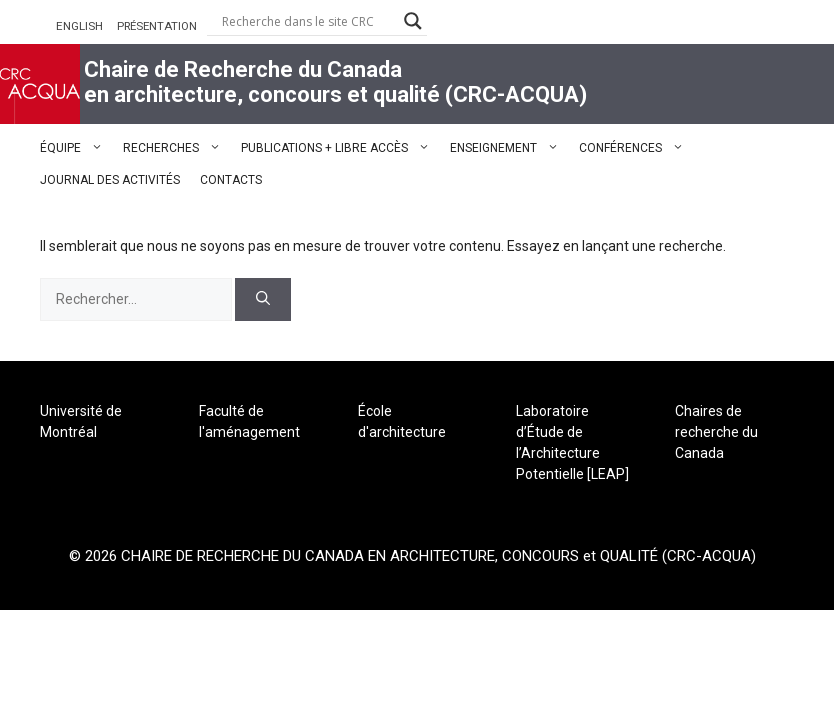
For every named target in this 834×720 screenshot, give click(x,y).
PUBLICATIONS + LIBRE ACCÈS (340, 148)
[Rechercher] (263, 299)
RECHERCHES (177, 148)
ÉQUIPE (76, 148)
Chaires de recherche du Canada (716, 432)
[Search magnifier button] (413, 21)
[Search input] (308, 21)
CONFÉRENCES (636, 148)
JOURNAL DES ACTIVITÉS (110, 180)
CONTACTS (231, 180)
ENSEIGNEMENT (509, 148)
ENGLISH (79, 26)
